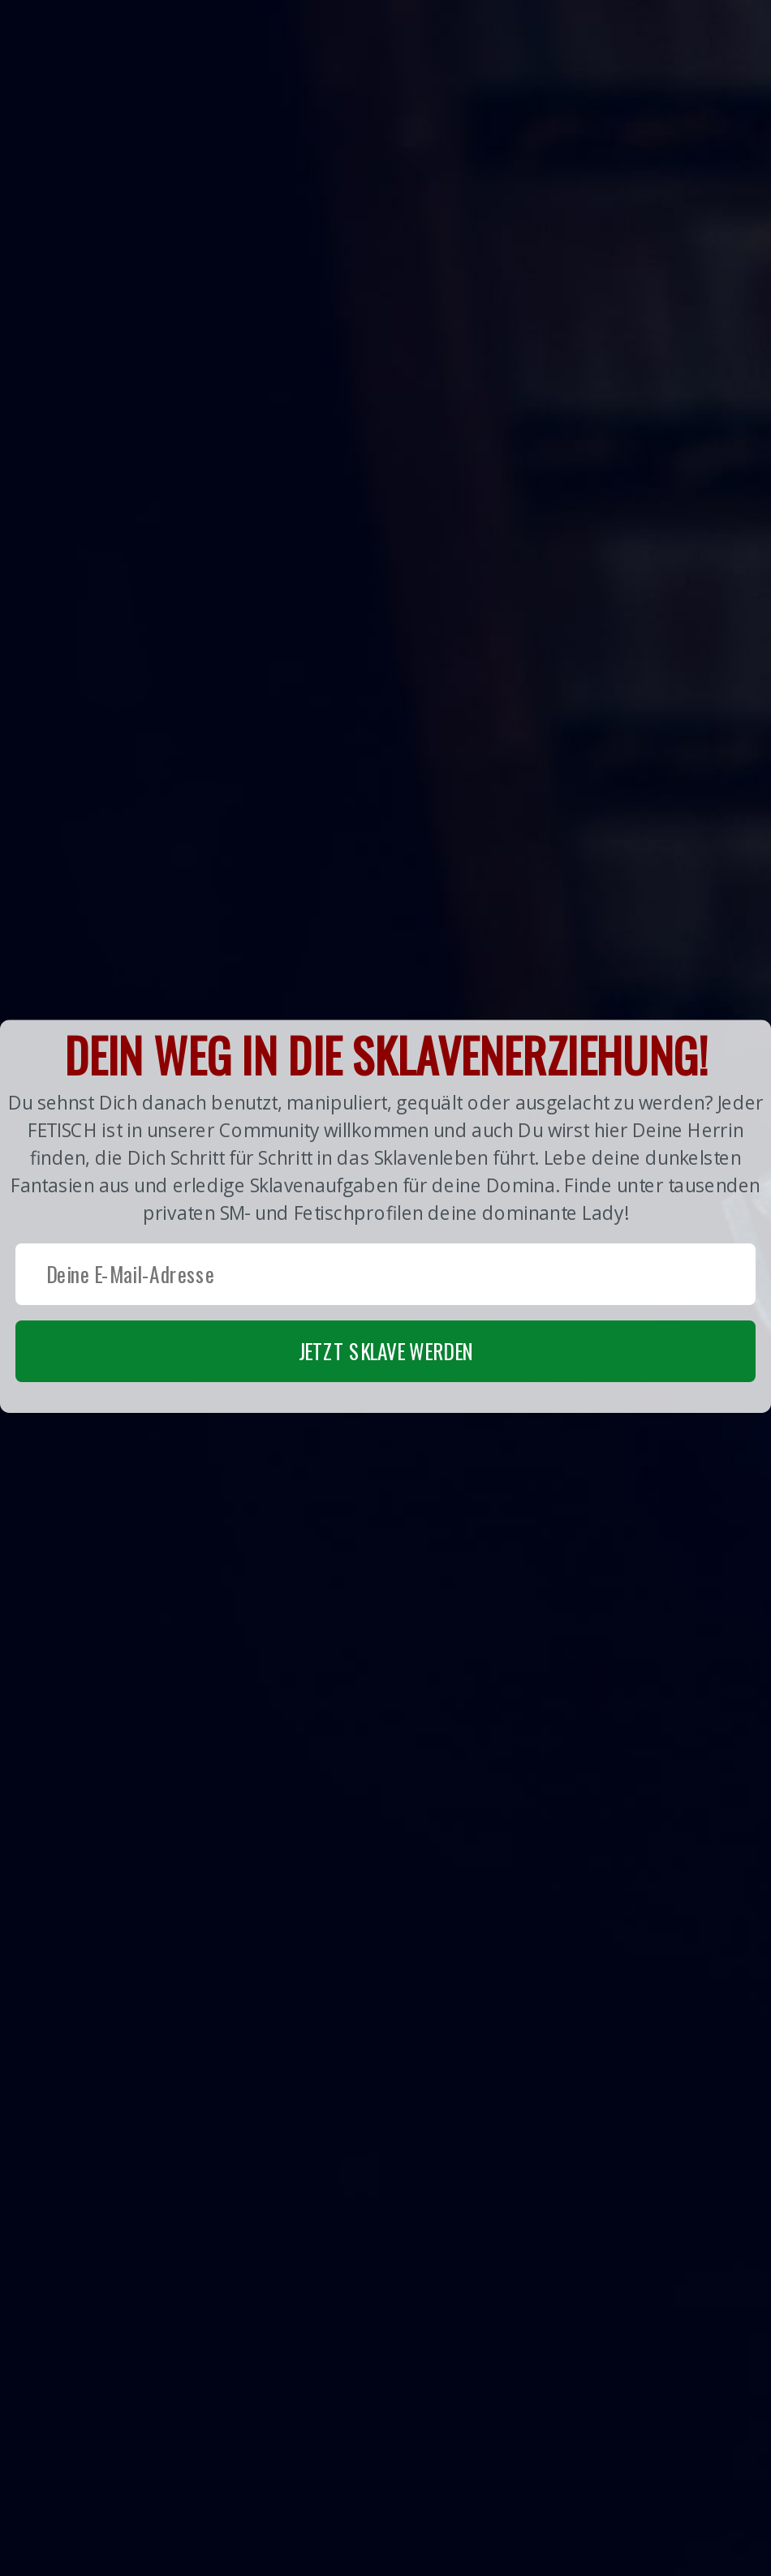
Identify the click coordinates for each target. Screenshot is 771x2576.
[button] (385, 1216)
